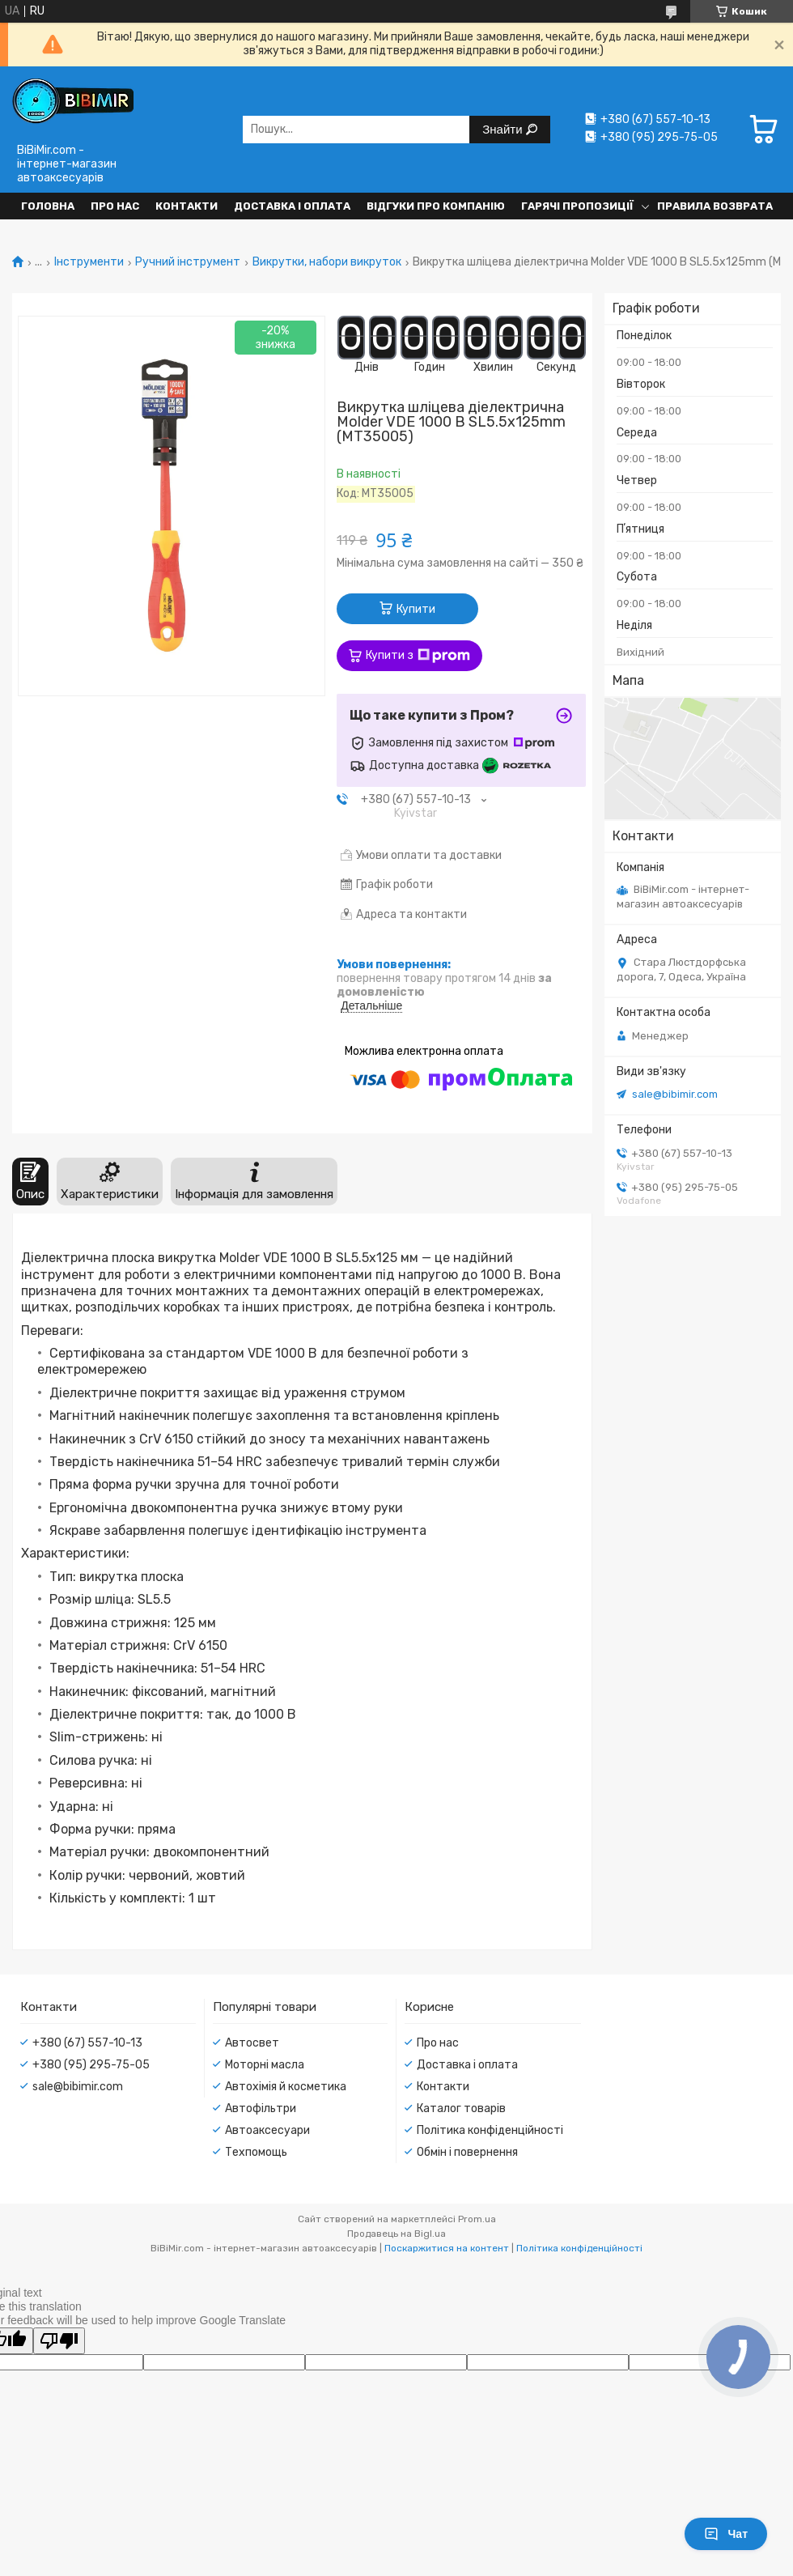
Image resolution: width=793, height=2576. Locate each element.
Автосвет (252, 2043)
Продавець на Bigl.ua (396, 2233)
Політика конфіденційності (490, 2130)
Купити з (418, 655)
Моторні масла (264, 2065)
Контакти (186, 206)
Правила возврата (715, 206)
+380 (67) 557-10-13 (87, 2043)
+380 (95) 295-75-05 (91, 2065)
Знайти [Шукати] (503, 129)
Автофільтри (260, 2108)
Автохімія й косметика (285, 2087)
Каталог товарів (461, 2108)
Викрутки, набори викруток (326, 262)
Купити (415, 609)
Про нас (115, 206)
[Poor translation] (59, 2340)
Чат (726, 2534)
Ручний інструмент (187, 262)
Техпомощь (256, 2152)
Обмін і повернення (467, 2152)
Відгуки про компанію (436, 206)
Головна (47, 206)
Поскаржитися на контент (446, 2248)
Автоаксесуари (267, 2130)
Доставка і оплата (292, 206)
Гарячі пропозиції (577, 206)
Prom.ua (477, 2219)
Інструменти (89, 262)
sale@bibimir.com (675, 1094)
